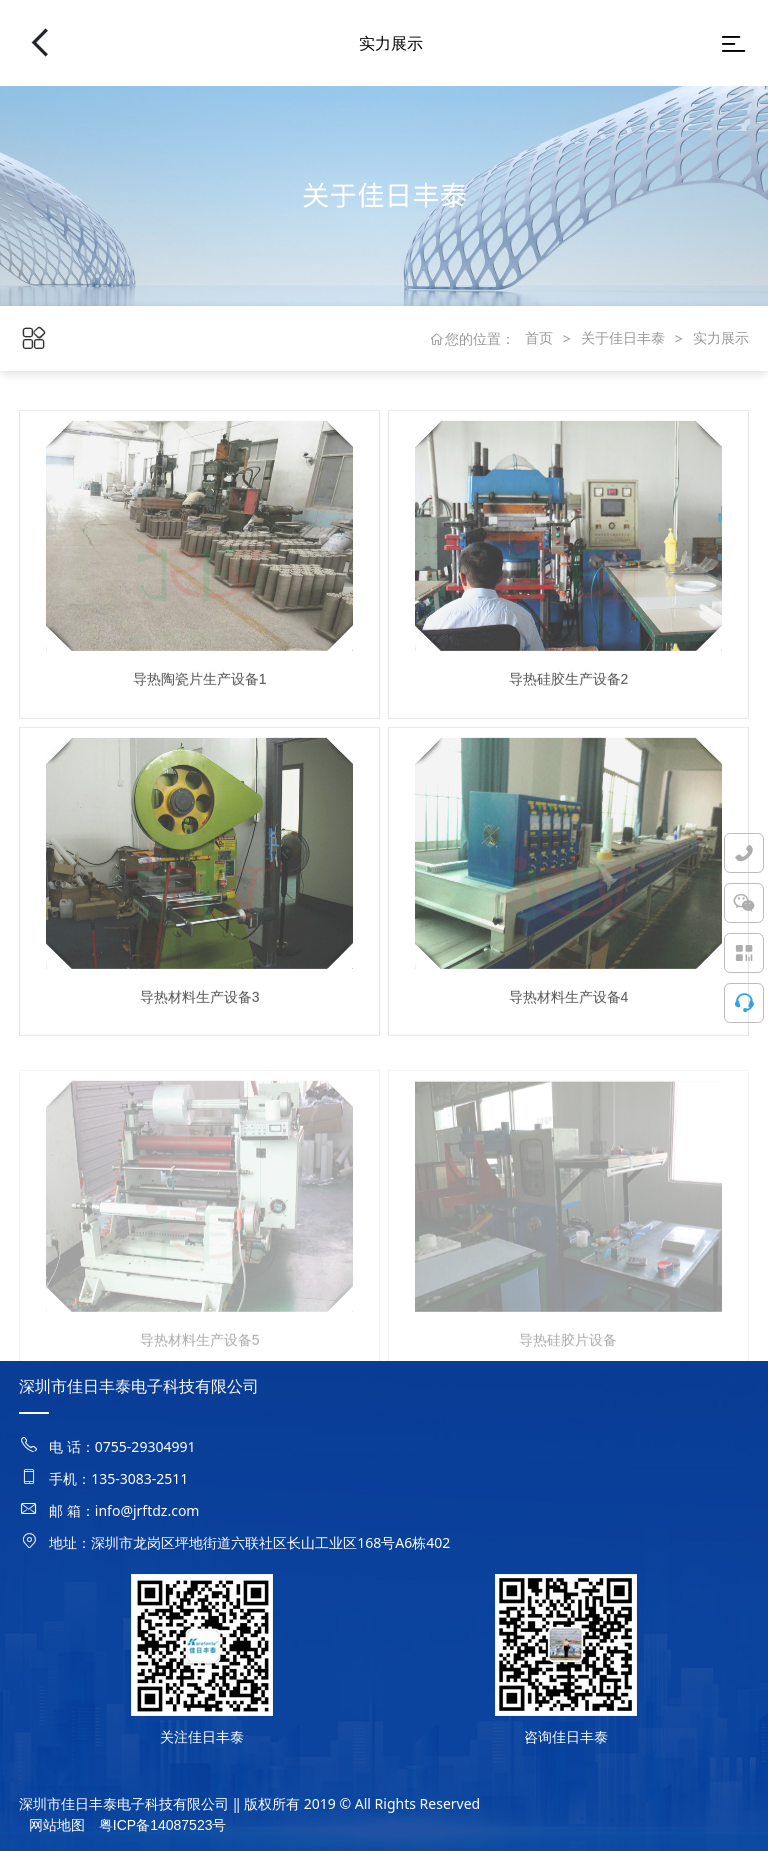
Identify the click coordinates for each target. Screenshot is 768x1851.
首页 (539, 338)
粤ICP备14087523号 (163, 1825)
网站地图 (57, 1825)
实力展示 (721, 338)
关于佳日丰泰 (623, 338)
